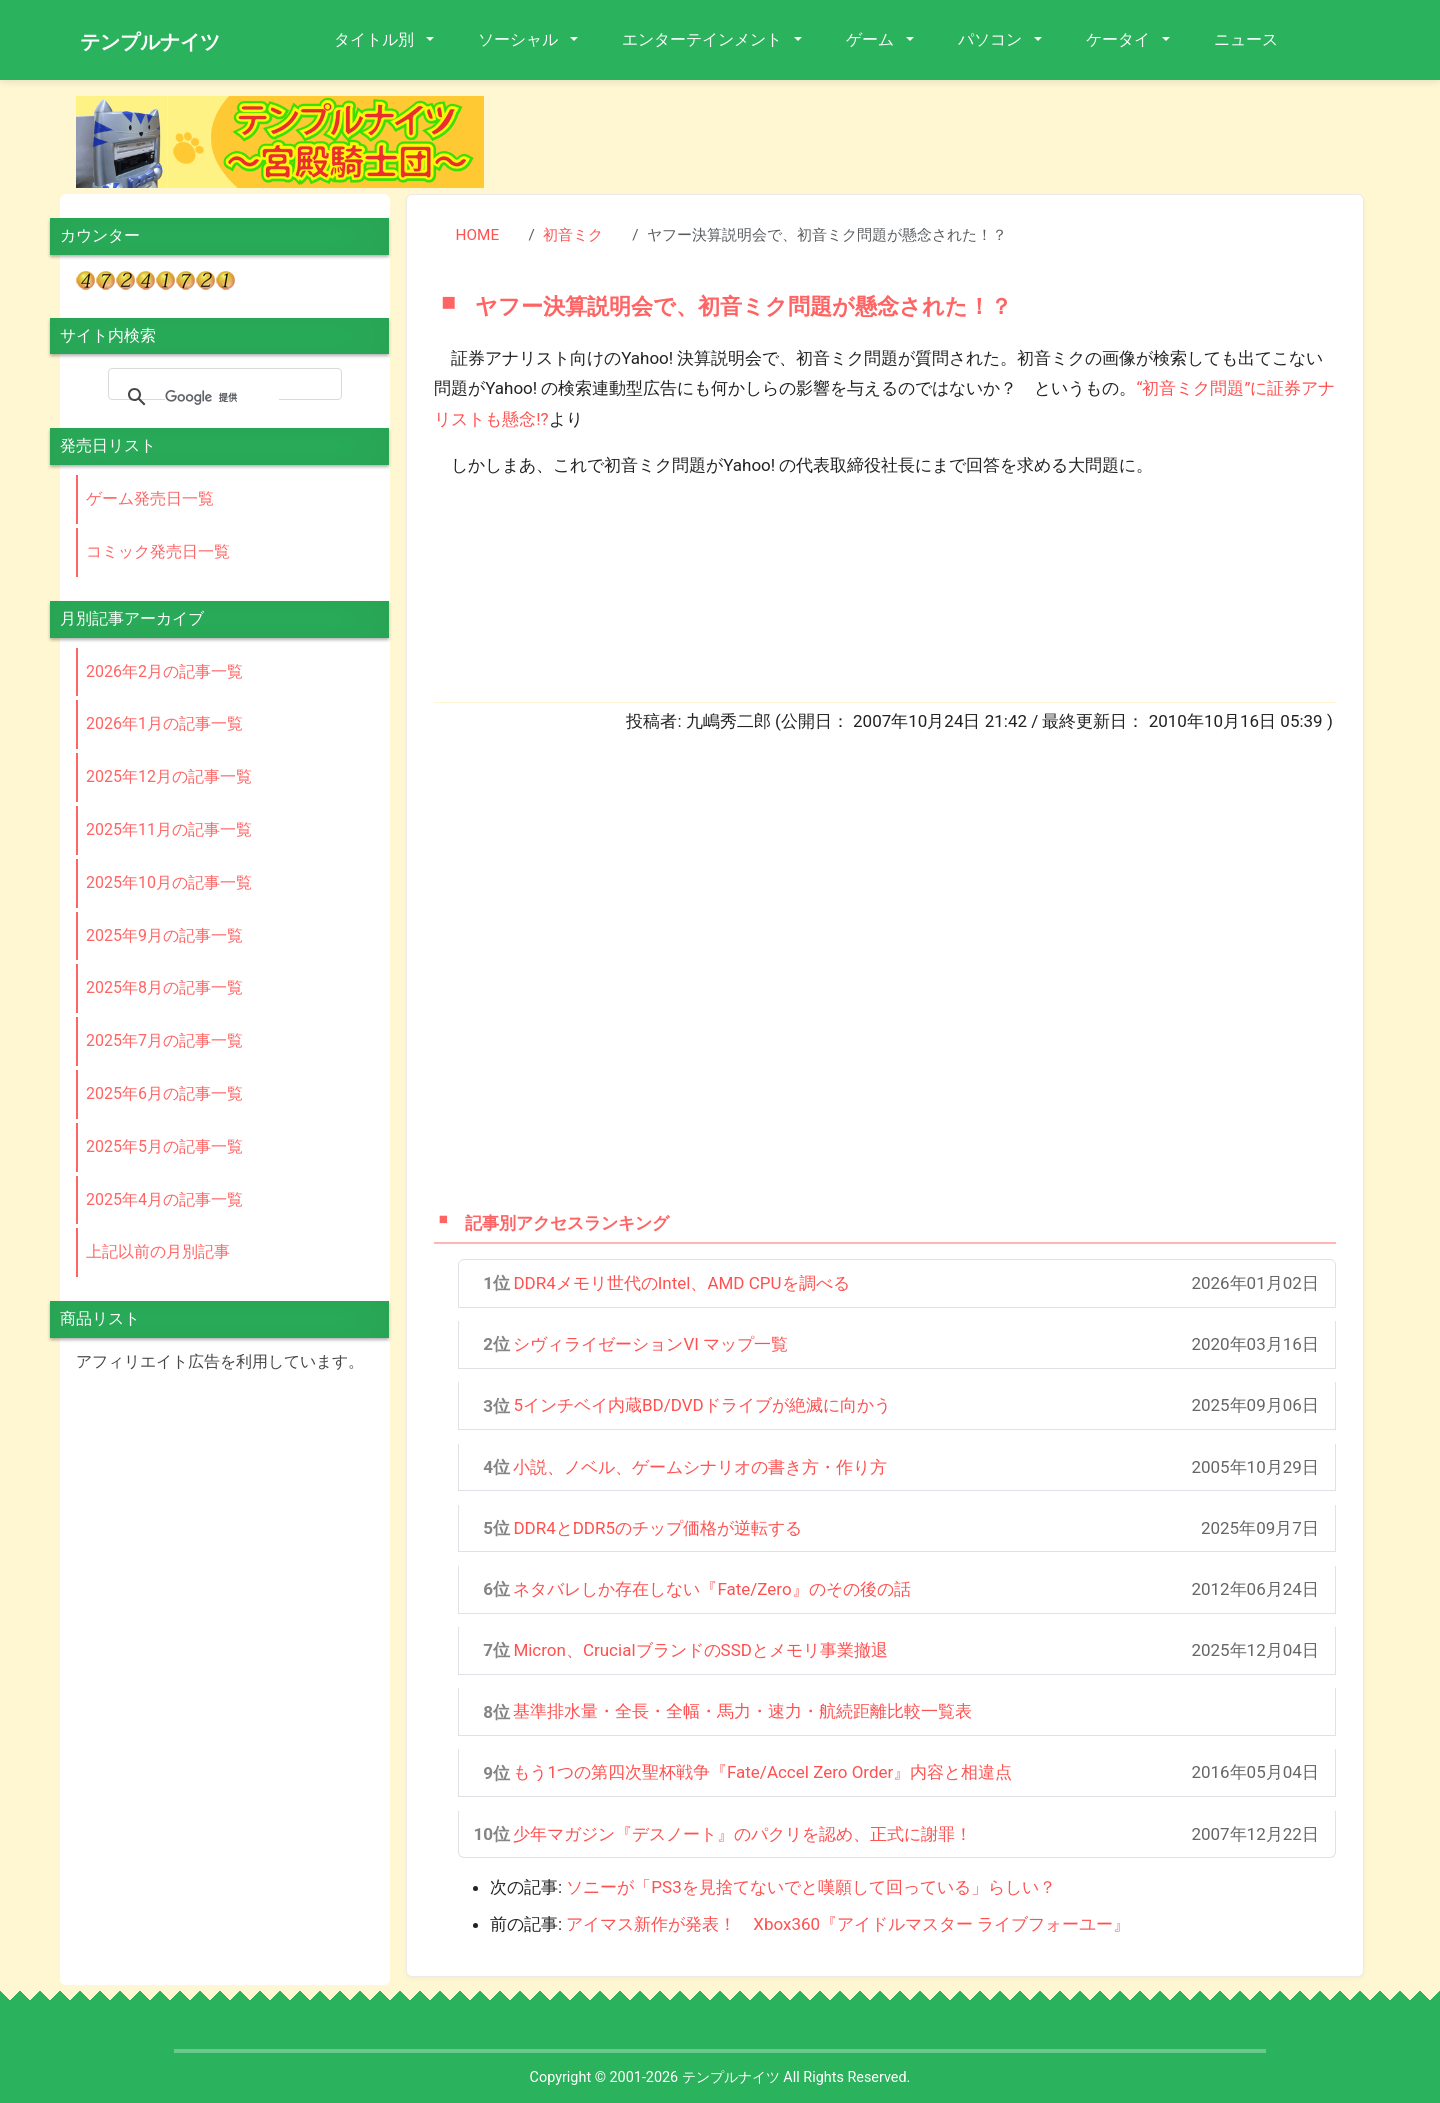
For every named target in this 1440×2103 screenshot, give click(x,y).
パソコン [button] (992, 39)
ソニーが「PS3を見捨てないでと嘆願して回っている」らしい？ (810, 1887)
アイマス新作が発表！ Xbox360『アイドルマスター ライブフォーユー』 (848, 1924)
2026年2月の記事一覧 (164, 671)
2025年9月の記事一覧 (164, 935)
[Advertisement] (940, 141)
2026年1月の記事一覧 (164, 723)
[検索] (222, 397)
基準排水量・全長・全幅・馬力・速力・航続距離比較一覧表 (742, 1711)
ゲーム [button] (872, 39)
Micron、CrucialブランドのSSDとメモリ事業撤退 (700, 1650)
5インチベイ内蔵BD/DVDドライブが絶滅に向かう (701, 1405)
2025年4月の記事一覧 (164, 1199)
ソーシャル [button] (520, 39)
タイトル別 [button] (376, 39)
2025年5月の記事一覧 (164, 1146)
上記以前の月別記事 (158, 1251)
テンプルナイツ (150, 42)
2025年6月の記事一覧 (164, 1093)
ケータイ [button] (1120, 39)
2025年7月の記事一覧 (164, 1040)
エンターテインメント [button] (704, 39)
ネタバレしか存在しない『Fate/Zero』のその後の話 (711, 1589)
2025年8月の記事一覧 (164, 987)
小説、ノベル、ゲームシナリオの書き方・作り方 (700, 1467)
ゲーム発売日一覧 (150, 498)
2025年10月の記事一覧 (169, 882)
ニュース (1246, 39)
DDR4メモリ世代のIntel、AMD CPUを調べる (681, 1283)
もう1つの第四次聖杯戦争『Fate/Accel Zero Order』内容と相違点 (762, 1772)
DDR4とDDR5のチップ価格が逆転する (657, 1528)
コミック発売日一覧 (158, 551)
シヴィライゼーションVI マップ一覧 (650, 1344)
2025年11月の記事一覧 (169, 829)
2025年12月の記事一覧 (169, 776)
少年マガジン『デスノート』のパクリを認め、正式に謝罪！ (742, 1834)
